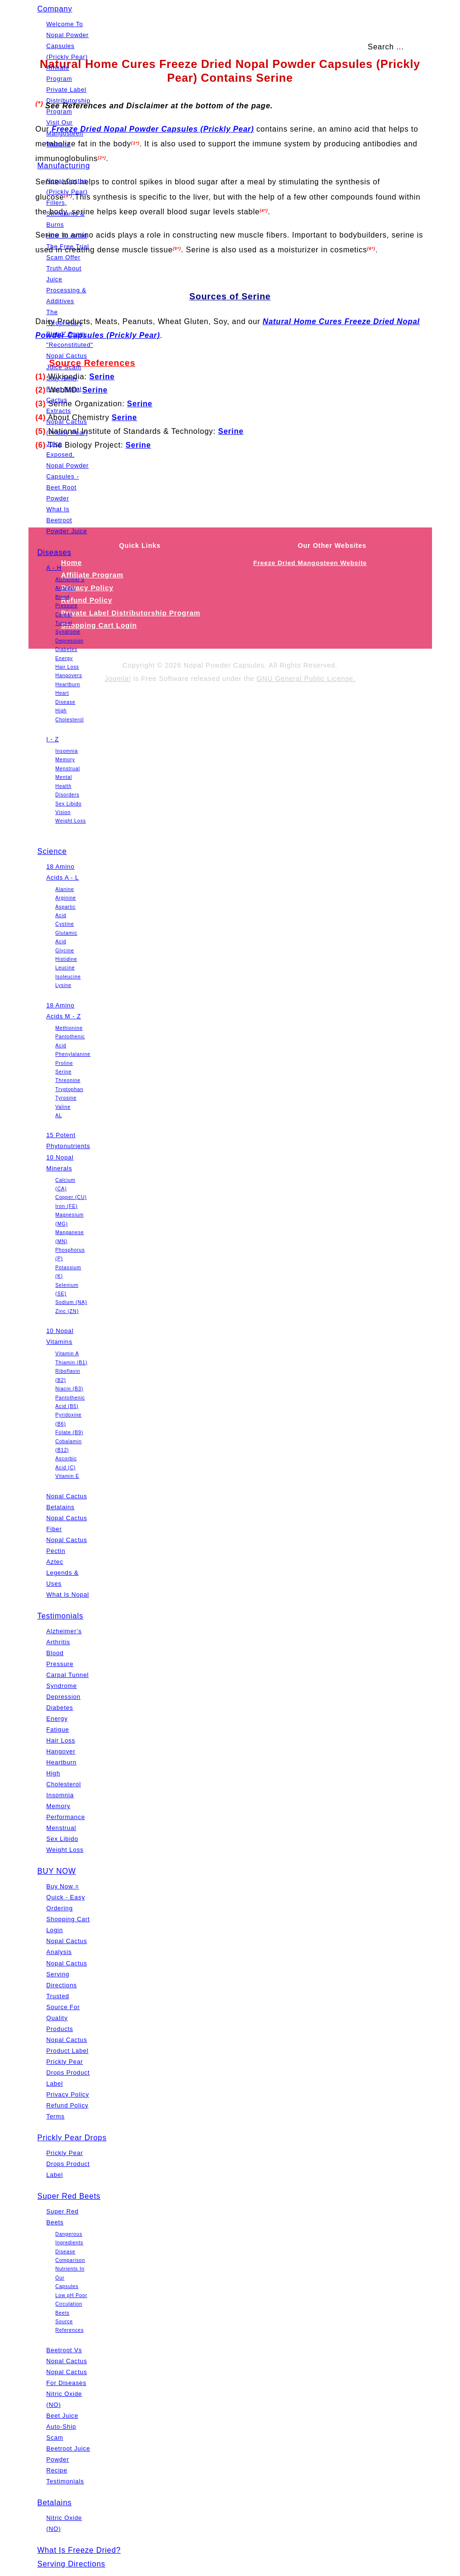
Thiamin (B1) (72, 1362)
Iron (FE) (67, 1206)
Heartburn (68, 684)
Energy (64, 658)
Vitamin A (67, 1353)
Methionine (69, 1028)
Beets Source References (70, 2321)
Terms (56, 2116)
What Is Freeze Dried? (79, 2550)
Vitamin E (67, 1476)
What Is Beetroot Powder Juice (67, 520)
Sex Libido (69, 803)
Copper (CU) (71, 1197)
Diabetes (66, 649)
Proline (64, 1063)
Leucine (65, 967)
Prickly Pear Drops (72, 2138)
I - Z (53, 739)
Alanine (65, 889)
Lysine (64, 985)
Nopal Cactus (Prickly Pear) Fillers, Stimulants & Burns (67, 202)
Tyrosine (66, 1098)
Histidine (66, 959)
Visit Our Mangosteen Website (65, 133)
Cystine (65, 924)
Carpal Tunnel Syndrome (68, 623)
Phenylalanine (73, 1054)
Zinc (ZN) (67, 1311)
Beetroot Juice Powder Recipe (68, 2459)
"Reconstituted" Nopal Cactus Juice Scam (70, 355)
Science (52, 851)
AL (59, 1115)
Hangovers (69, 675)
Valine (63, 1107)
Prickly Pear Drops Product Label (68, 2072)
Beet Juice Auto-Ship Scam (62, 2426)
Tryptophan (70, 1089)
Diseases (55, 552)
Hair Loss (67, 667)
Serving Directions (71, 2564)
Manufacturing (64, 166)
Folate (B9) (70, 1432)
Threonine (68, 1080)
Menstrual (68, 768)
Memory (65, 759)
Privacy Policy (68, 2094)
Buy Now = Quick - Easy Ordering (66, 1897)
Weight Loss (71, 821)
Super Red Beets (69, 2196)
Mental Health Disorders (68, 786)
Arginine (66, 897)
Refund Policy (68, 2105)
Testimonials (61, 1616)
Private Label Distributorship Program (69, 100)
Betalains (55, 2503)
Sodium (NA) (71, 1302)
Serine (64, 1071)
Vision (63, 812)
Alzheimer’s (70, 579)
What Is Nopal (68, 1594)
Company (55, 9)
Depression (70, 640)
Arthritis (65, 588)
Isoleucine (68, 976)
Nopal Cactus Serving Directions (67, 1974)
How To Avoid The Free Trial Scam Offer (68, 246)
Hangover (61, 1751)
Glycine (65, 950)
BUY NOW (57, 1871)
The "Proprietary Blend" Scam (66, 322)
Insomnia (67, 751)
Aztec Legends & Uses (63, 1572)
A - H (54, 567)
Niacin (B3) (70, 1388)
